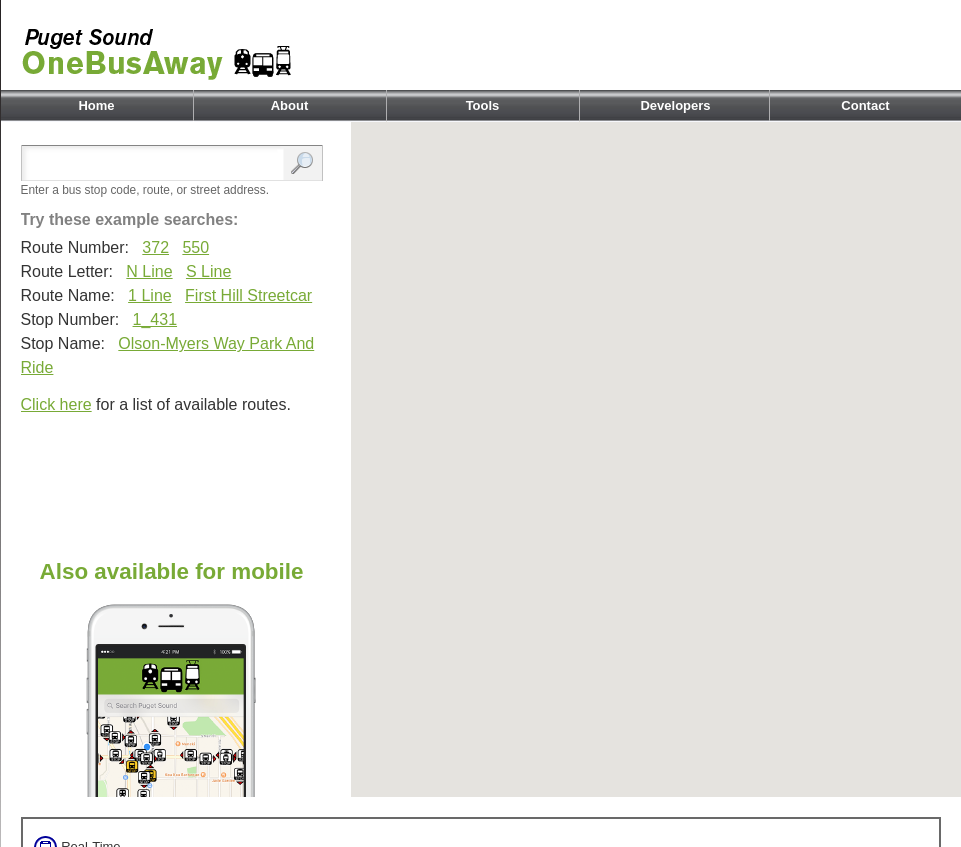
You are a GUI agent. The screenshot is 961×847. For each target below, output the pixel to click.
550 (195, 247)
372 (155, 247)
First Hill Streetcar (248, 295)
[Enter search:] (157, 164)
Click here (56, 404)
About (290, 105)
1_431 (155, 319)
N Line (149, 271)
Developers (675, 105)
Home (96, 105)
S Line (208, 271)
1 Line (150, 295)
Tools (483, 105)
